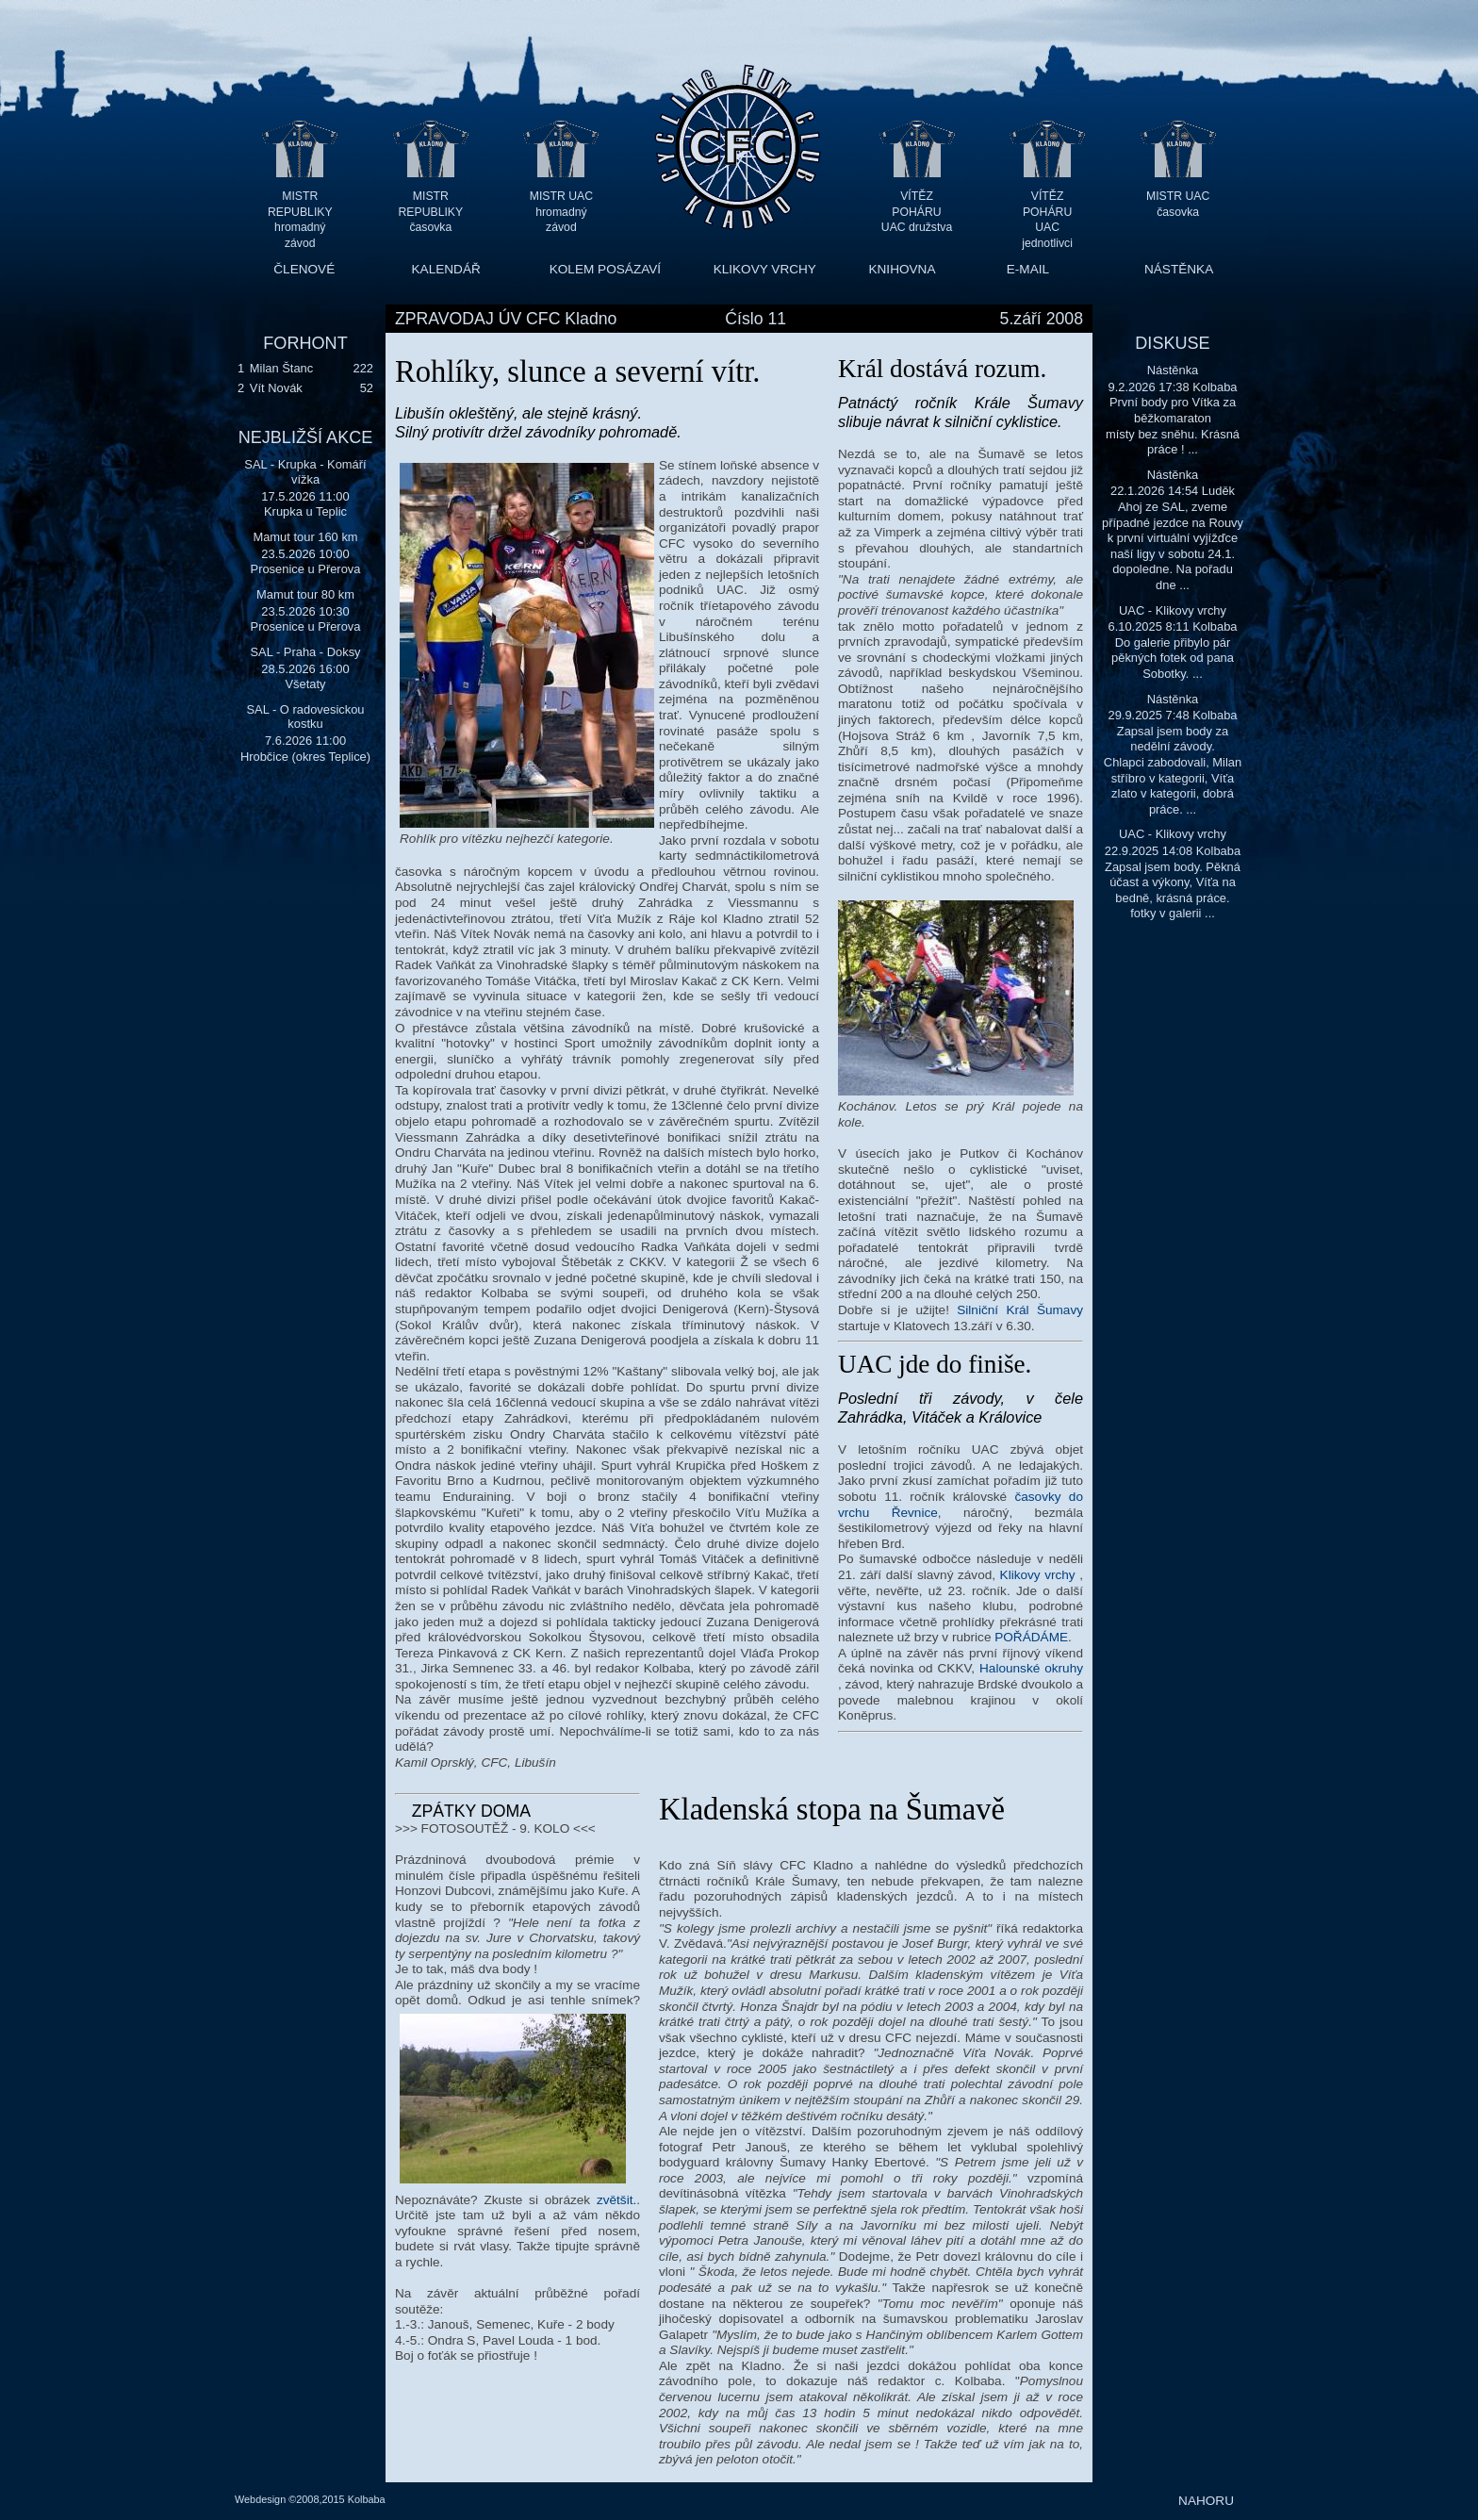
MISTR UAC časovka (1177, 204)
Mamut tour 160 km (305, 537)
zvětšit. (616, 2200)
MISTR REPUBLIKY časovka (431, 211)
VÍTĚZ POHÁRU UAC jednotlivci (1047, 211)
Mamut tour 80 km (305, 594)
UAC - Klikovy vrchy (1172, 610)
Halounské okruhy (1031, 1668)
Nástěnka (1173, 370)
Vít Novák (276, 388)
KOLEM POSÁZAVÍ (605, 269)
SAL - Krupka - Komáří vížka (305, 471)
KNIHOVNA (901, 269)
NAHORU (1206, 2501)
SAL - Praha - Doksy (305, 652)
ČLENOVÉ (304, 269)
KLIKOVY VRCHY (765, 269)
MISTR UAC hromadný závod (561, 211)
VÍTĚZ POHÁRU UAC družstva (916, 211)
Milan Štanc (281, 368)
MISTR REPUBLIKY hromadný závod (300, 211)
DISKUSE (1172, 343)
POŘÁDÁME (1031, 1637)
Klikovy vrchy (1038, 1575)
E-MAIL (1028, 269)
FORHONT (305, 343)
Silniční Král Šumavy (1020, 1310)
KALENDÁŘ (446, 269)
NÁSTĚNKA (1178, 269)
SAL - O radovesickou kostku (305, 717)
